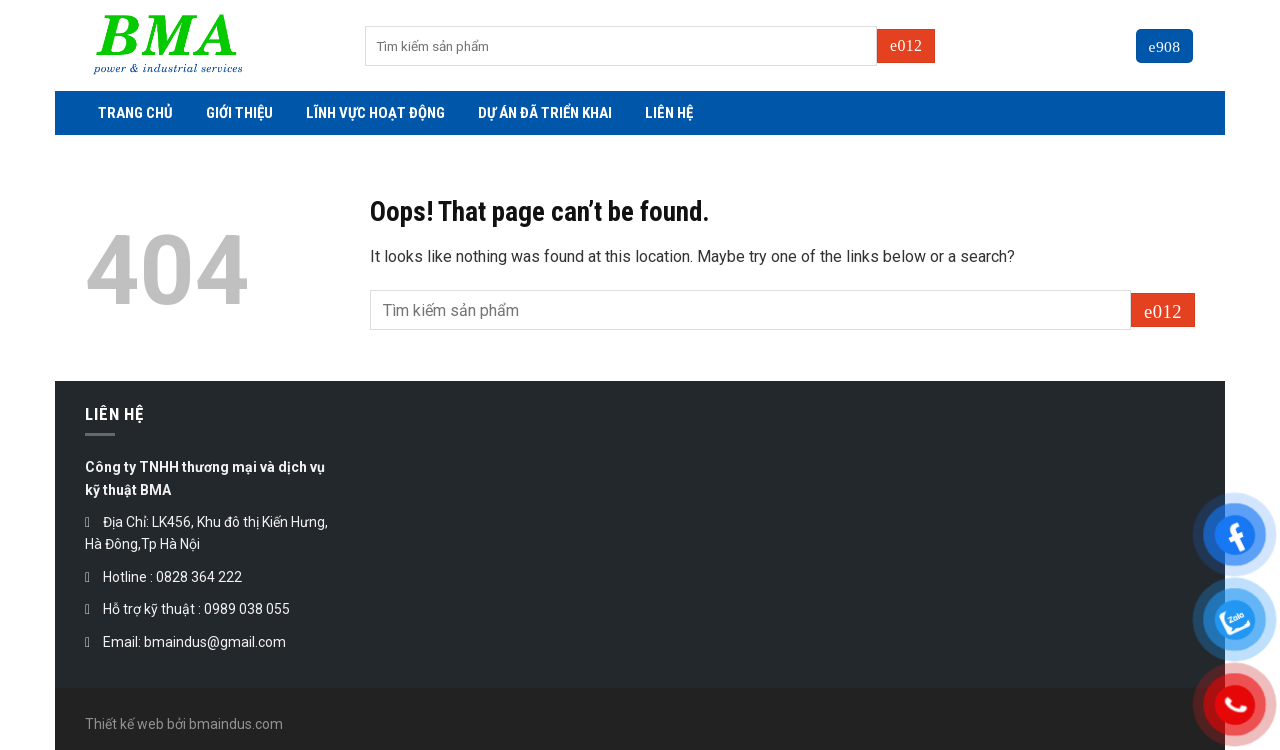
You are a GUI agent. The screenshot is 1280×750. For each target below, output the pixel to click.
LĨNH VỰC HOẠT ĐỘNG (375, 113)
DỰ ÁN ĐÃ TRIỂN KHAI (545, 113)
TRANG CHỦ (135, 113)
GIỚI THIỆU (239, 113)
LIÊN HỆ (669, 113)
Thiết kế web (124, 724)
